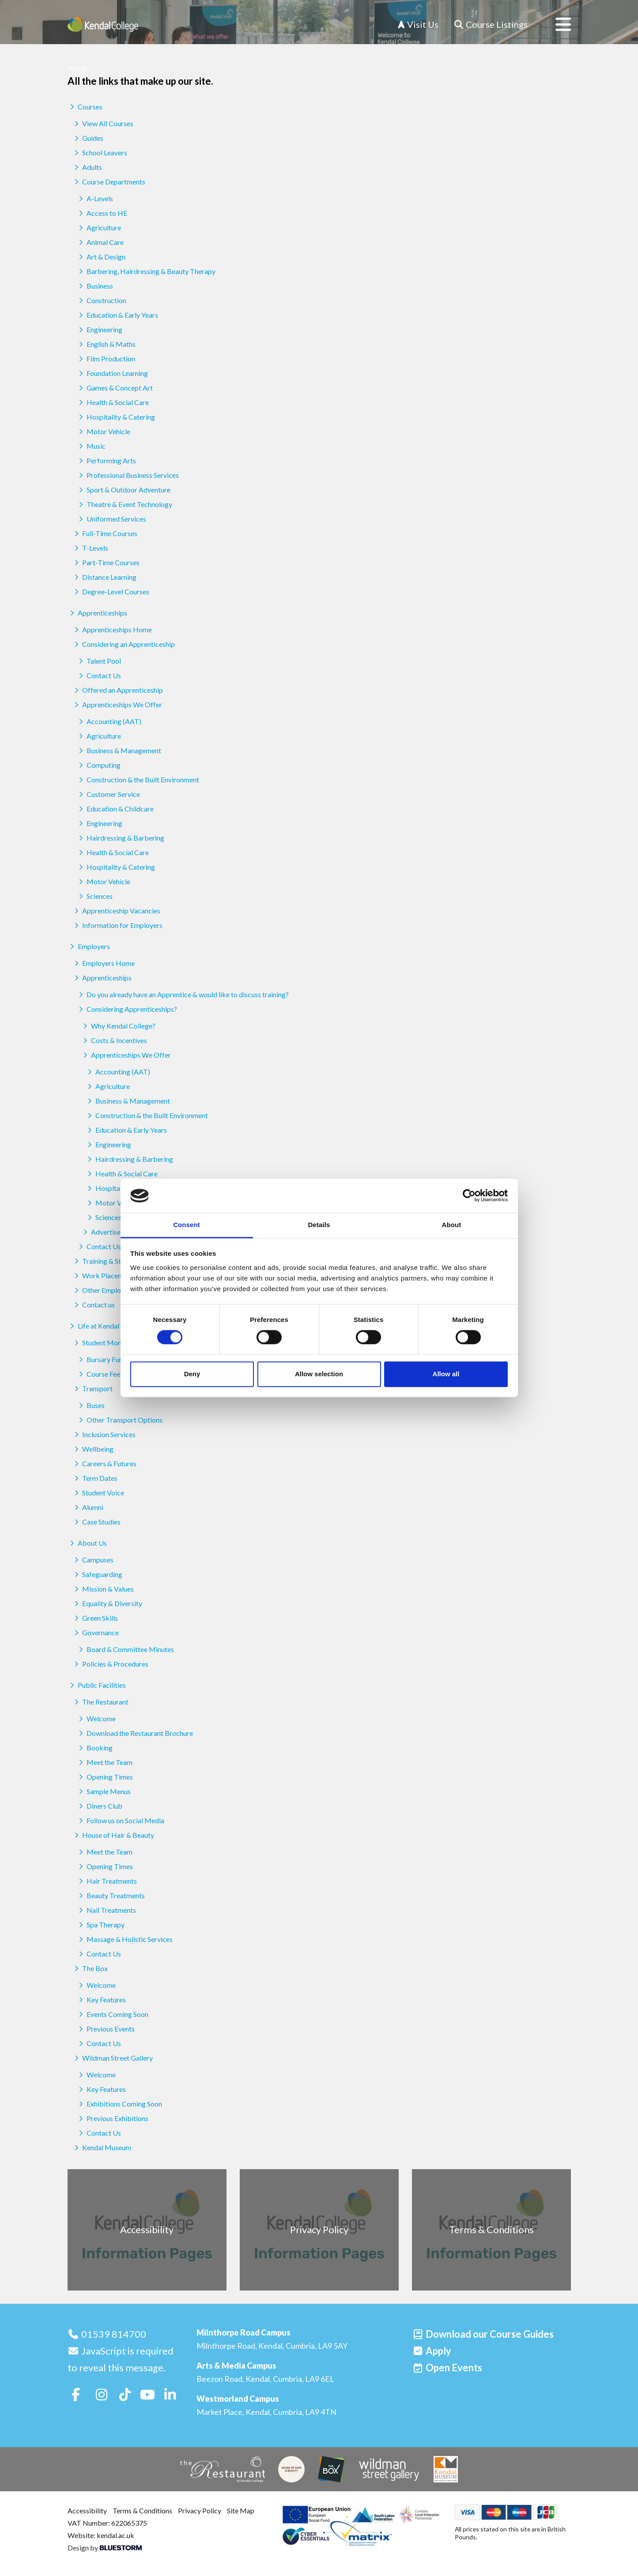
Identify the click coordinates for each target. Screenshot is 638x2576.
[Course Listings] (490, 24)
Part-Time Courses (106, 562)
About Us (87, 1543)
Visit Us (417, 24)
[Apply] (432, 2351)
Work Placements (104, 1275)
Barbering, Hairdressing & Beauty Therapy (145, 271)
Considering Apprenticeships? (126, 1009)
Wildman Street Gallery (112, 2058)
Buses (90, 1405)
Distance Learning (104, 577)
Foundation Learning (112, 373)
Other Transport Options (119, 1420)
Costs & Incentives (114, 1040)
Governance (95, 1632)
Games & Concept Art (114, 387)
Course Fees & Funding (115, 1374)
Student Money (100, 1342)
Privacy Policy (199, 2510)
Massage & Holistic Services (124, 1939)
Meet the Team (104, 1762)
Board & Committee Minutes (125, 1649)
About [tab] (451, 1224)
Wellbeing (92, 1449)
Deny (192, 1374)
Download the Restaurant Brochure (134, 1733)
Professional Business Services (127, 475)
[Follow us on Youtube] (147, 2394)
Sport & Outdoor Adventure (123, 489)
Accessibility (87, 2510)
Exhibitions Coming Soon (119, 2103)
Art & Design (100, 256)
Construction (101, 300)
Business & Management (118, 750)
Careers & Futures (104, 1463)
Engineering (99, 329)
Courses (85, 106)
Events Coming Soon (112, 2014)
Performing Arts (106, 460)
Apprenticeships (97, 612)
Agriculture (98, 227)
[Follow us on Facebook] (76, 2394)
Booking (94, 1747)
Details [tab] (319, 1224)
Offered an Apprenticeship (117, 690)
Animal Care (100, 242)
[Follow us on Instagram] (101, 2394)
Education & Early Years (117, 315)
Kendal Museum (101, 2147)
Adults (87, 167)
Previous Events (105, 2028)
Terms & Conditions (142, 2510)
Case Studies (96, 1521)
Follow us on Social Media (120, 1820)
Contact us (93, 1304)
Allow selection (319, 1374)
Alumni (87, 1507)
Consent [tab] (186, 1224)
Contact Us (98, 675)
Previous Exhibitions (112, 2118)
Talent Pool (98, 661)
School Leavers (99, 152)
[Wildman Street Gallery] (389, 2469)
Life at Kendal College (106, 1326)
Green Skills (95, 1618)
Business (94, 286)
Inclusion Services (104, 1434)
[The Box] (331, 2469)
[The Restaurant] (222, 2469)
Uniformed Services (111, 518)
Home (77, 68)
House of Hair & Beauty (113, 1835)
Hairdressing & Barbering (120, 838)
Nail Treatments (106, 1910)
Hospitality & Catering (115, 417)
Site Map (240, 2510)
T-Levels (90, 548)
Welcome (96, 1718)
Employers (89, 946)
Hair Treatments (106, 1881)
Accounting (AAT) (108, 721)
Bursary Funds (103, 1359)
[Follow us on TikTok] (125, 2394)
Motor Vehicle (103, 431)
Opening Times (104, 1776)
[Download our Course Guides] (483, 2334)
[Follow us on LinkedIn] (170, 2394)
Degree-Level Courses (110, 591)
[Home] (103, 24)
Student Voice (98, 1492)
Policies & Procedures (110, 1664)
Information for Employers (117, 925)
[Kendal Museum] (446, 2469)
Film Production (105, 358)
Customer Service (108, 794)
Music (91, 446)
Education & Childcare (115, 808)
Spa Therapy (100, 1924)
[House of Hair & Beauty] (291, 2469)
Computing (98, 765)
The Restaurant (100, 1701)
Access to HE (101, 213)
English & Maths (106, 344)
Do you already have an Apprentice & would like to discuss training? (182, 994)
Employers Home (103, 963)
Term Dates (94, 1478)
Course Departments (108, 181)
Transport (92, 1388)
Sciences (94, 896)
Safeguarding (97, 1574)
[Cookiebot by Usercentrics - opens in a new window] (469, 1195)
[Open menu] (556, 24)
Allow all (446, 1374)
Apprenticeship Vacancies (116, 910)
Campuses (92, 1559)
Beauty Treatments (110, 1895)
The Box (90, 1968)
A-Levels (94, 198)
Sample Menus (103, 1791)
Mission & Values (103, 1589)
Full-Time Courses (104, 533)
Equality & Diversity (107, 1603)
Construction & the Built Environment (137, 779)
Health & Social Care (112, 402)
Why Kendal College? (118, 1025)
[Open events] (447, 2367)
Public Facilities (97, 1685)
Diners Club (99, 1806)
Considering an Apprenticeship (123, 644)
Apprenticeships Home (112, 629)
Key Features (101, 1999)
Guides (87, 138)
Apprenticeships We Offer (117, 704)
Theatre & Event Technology (124, 504)
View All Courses (102, 123)
